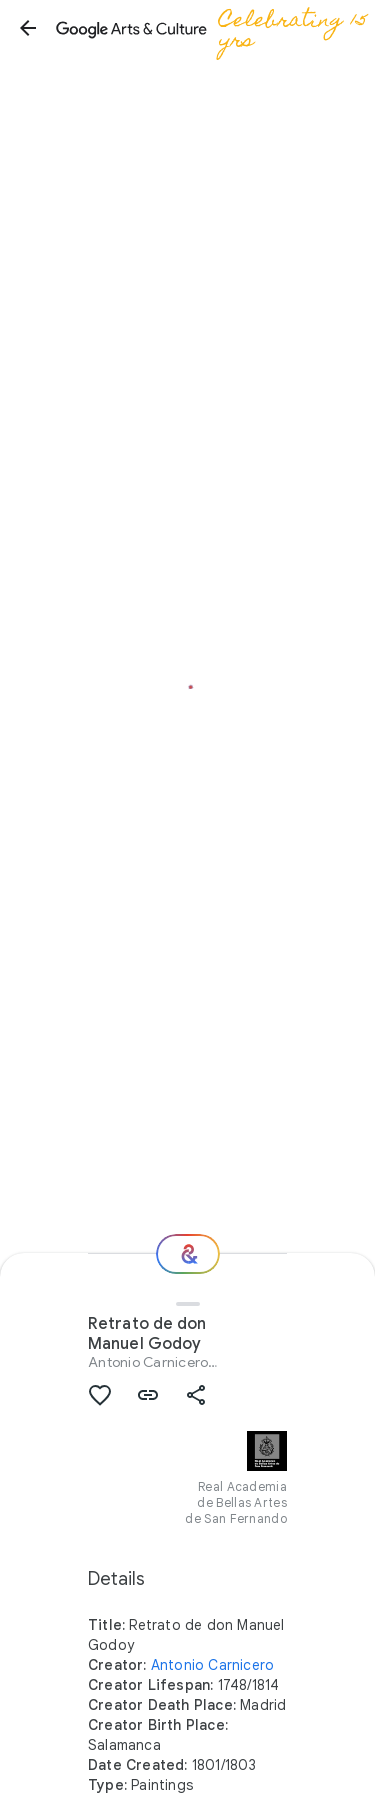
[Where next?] (188, 1254)
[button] (28, 28)
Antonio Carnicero (148, 1362)
